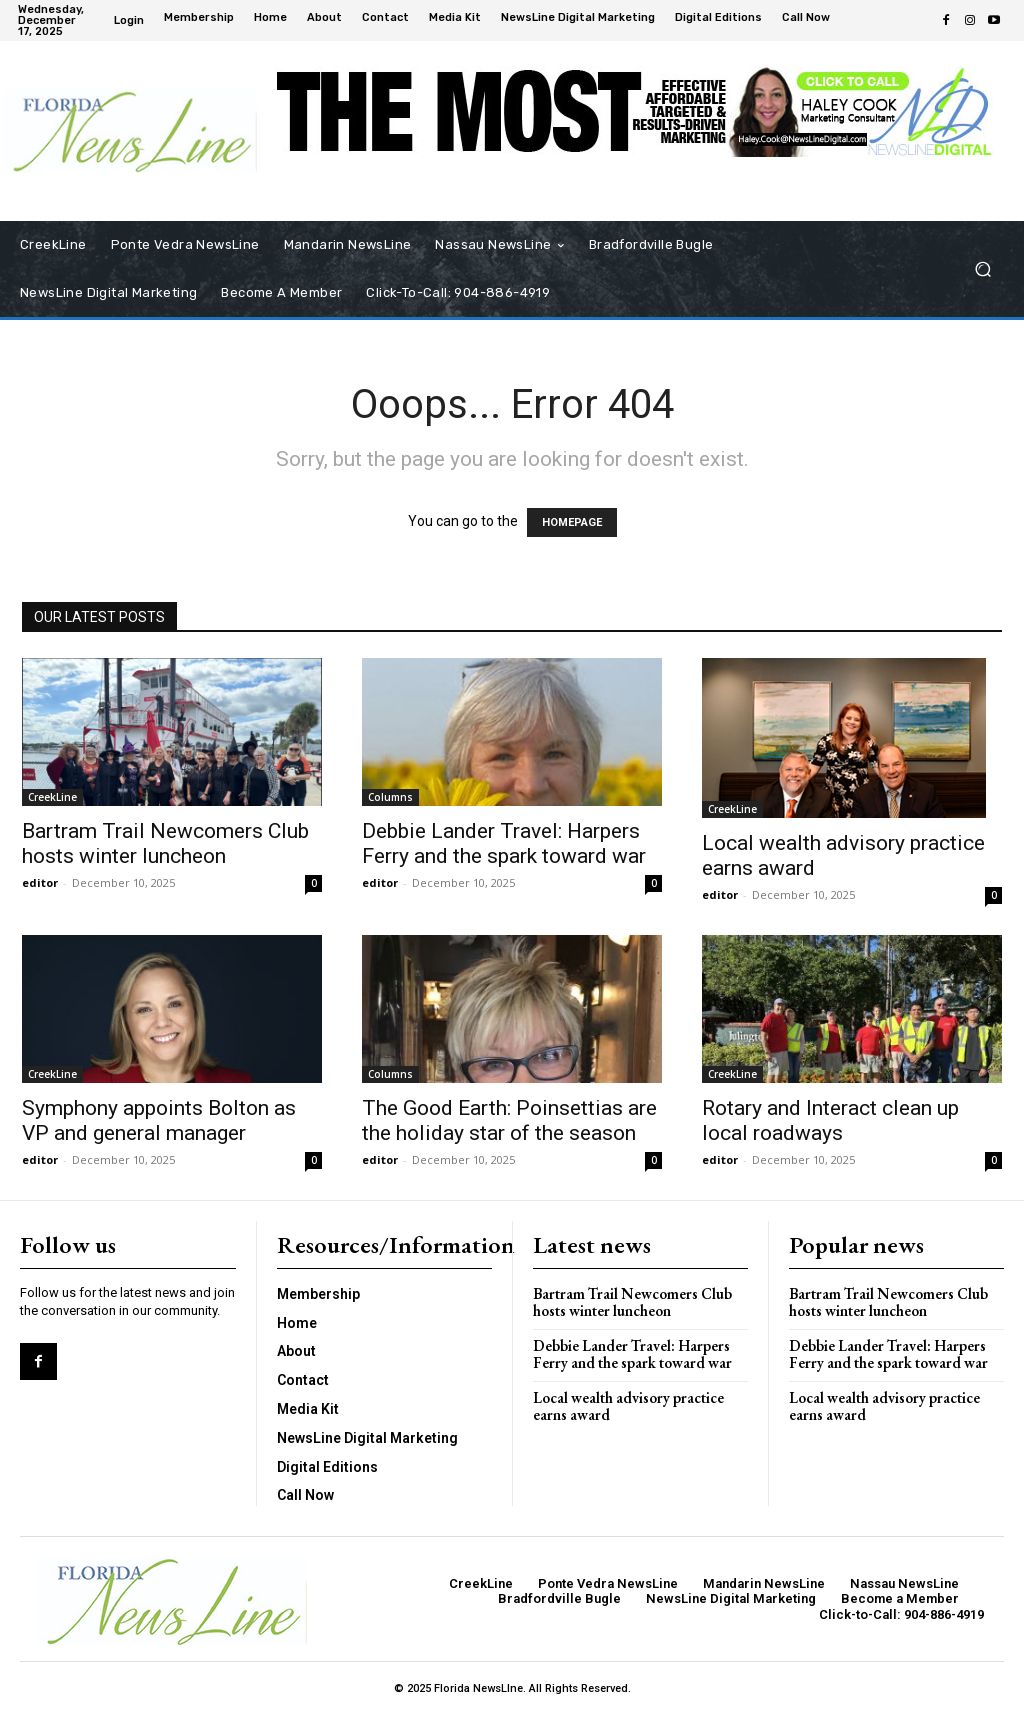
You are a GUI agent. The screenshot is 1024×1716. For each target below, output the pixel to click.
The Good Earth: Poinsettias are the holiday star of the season (509, 1120)
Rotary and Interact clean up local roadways (830, 1120)
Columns (390, 797)
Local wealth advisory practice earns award (628, 1406)
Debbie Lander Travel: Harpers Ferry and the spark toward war (504, 843)
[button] (982, 269)
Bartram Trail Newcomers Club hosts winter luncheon (165, 843)
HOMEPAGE (572, 522)
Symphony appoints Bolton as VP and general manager (159, 1120)
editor (40, 882)
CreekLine (52, 797)
